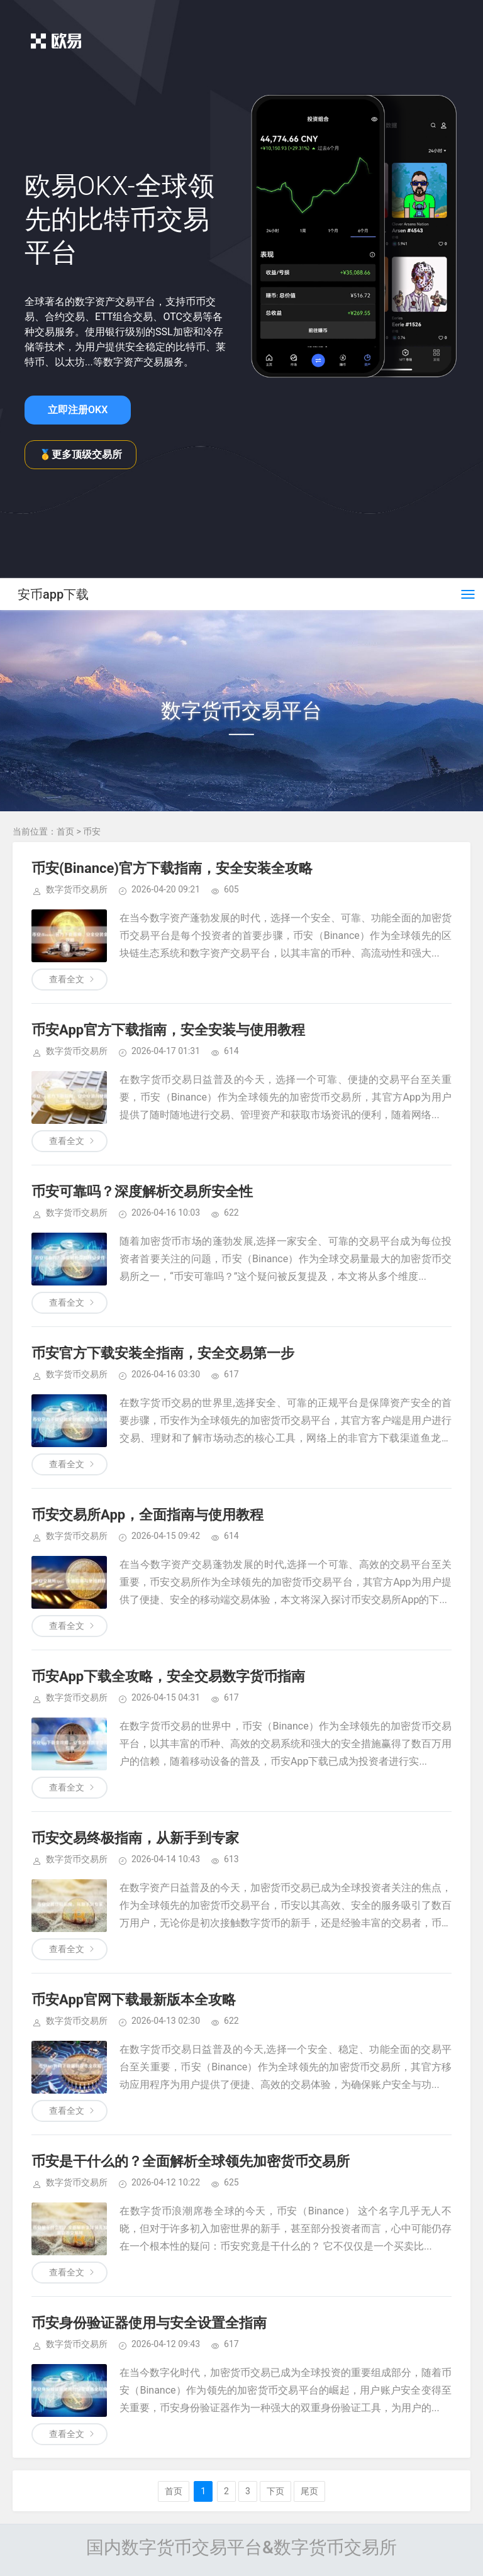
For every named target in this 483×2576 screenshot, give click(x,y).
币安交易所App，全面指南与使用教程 (147, 1515)
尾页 (309, 2491)
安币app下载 (53, 594)
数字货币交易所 (77, 889)
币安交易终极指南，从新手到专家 (135, 1838)
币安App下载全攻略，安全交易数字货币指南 (168, 1676)
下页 (275, 2491)
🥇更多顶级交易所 (80, 454)
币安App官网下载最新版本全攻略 (133, 1999)
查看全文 (66, 979)
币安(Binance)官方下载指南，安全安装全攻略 (172, 868)
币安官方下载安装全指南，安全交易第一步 (162, 1353)
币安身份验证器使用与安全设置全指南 (149, 2323)
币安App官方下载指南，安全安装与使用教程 (168, 1030)
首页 (65, 831)
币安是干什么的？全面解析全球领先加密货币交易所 (190, 2161)
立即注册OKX (78, 410)
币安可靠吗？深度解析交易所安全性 (142, 1191)
